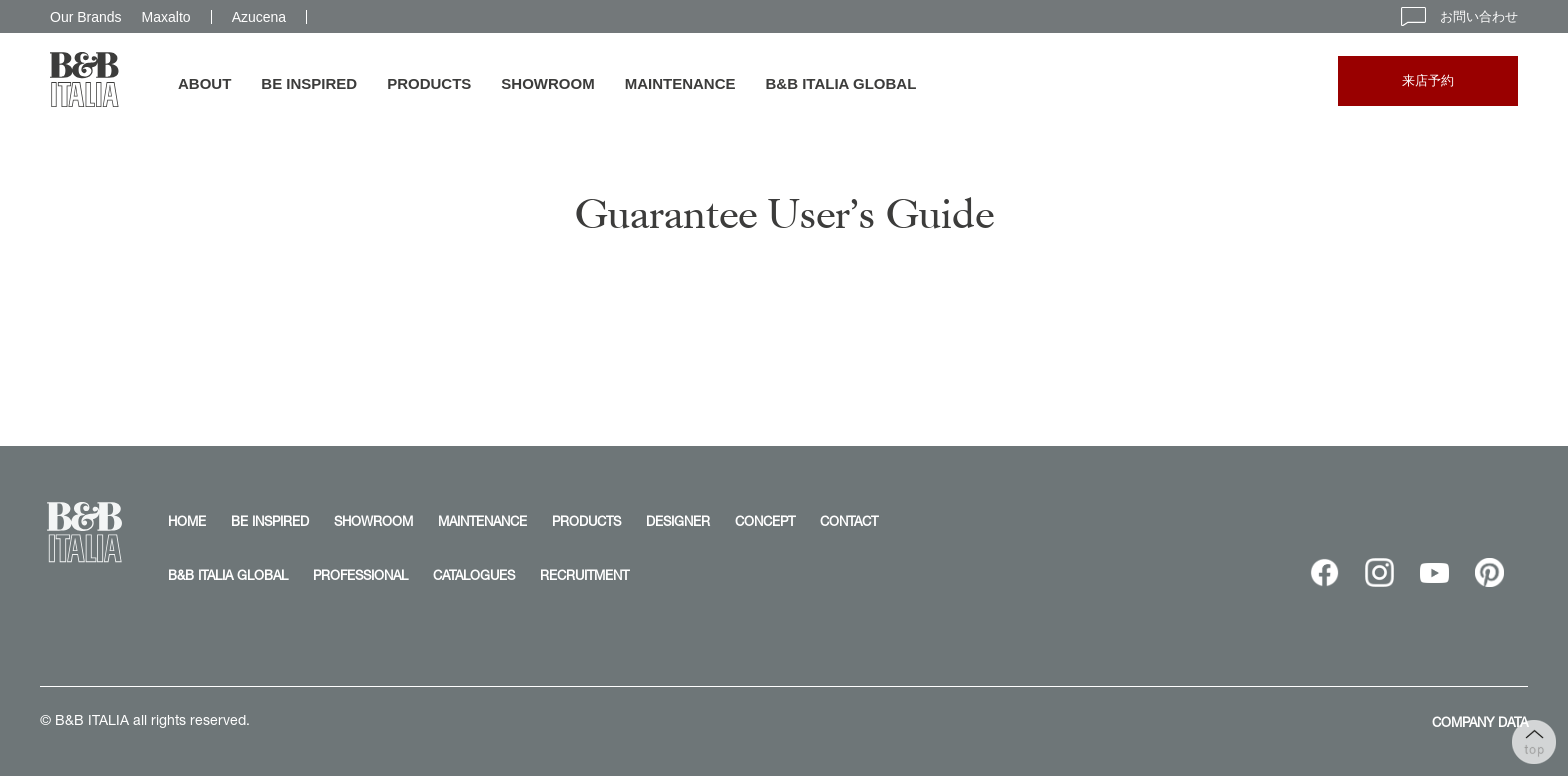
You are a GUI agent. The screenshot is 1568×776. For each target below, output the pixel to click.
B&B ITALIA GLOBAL (841, 83)
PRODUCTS (429, 83)
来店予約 (1428, 80)
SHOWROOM (547, 83)
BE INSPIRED (309, 83)
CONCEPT (765, 521)
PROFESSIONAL (360, 575)
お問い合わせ (1459, 16)
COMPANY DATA (1480, 722)
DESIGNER (678, 521)
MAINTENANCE (680, 83)
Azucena (259, 17)
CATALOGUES (474, 575)
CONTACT (849, 521)
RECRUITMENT (584, 575)
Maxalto (166, 17)
